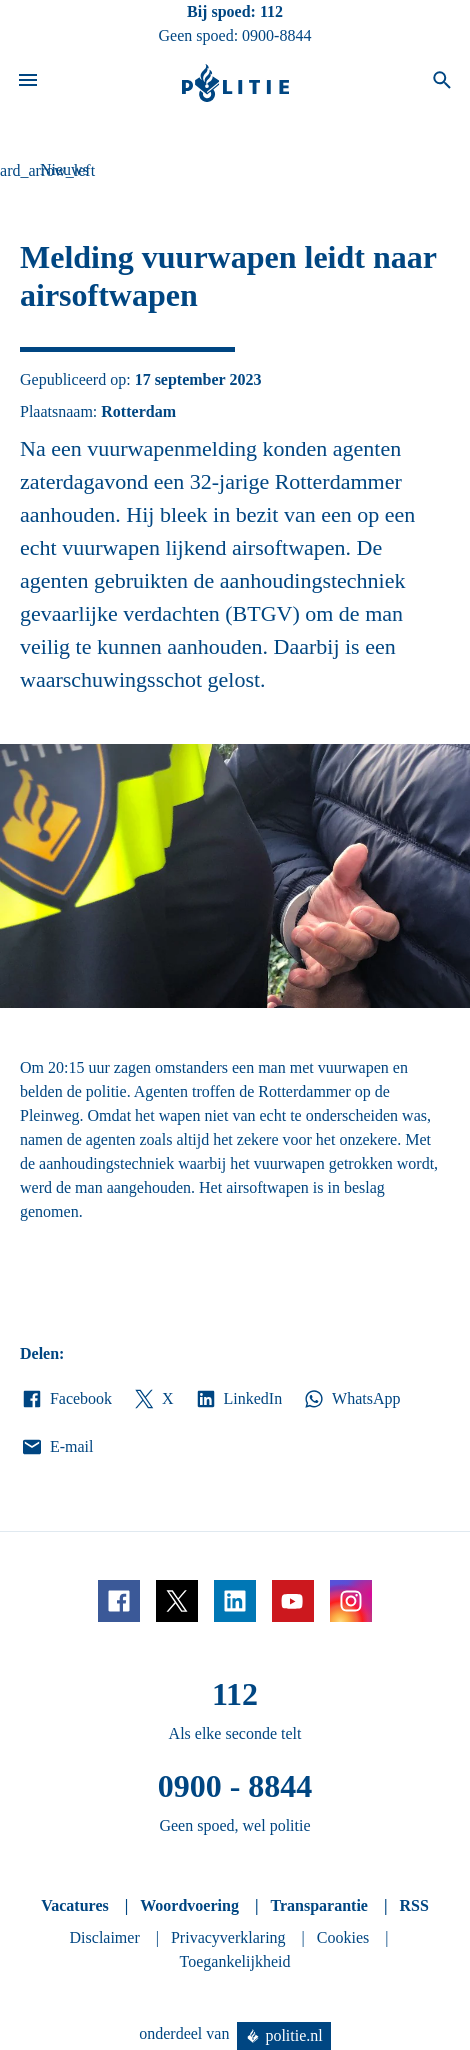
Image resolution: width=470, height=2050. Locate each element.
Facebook (66, 1399)
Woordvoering (189, 1905)
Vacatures (75, 1905)
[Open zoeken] (442, 83)
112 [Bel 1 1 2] (271, 11)
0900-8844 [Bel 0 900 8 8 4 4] (276, 35)
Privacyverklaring (228, 1937)
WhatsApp (351, 1399)
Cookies (343, 1937)
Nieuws (64, 169)
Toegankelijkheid (235, 1961)
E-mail (56, 1447)
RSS (413, 1905)
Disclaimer (105, 1937)
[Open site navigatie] (28, 83)
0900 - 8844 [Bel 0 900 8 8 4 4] (235, 1786)
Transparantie (318, 1905)
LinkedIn (238, 1399)
